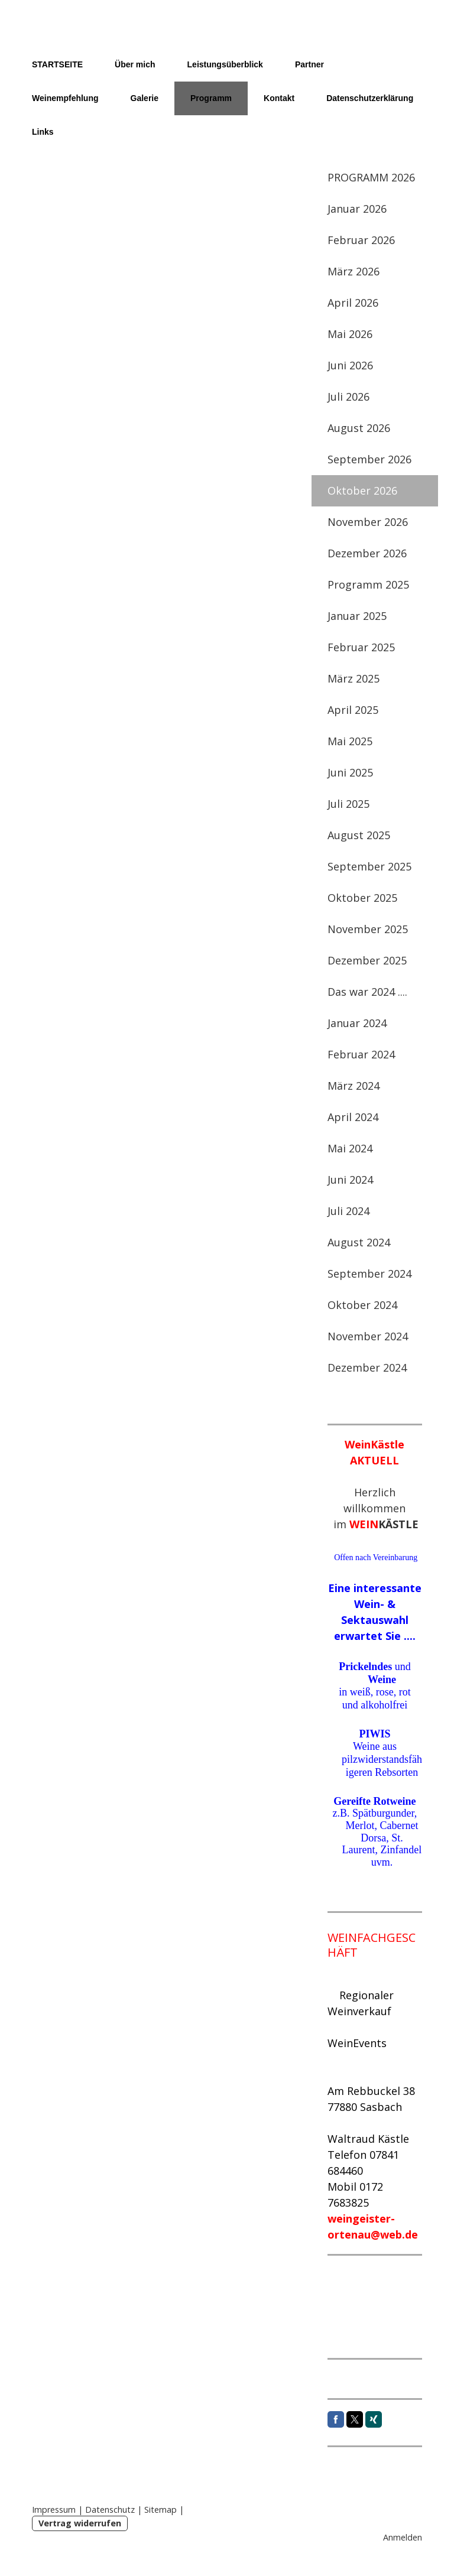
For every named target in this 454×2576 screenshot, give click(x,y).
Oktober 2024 (362, 1305)
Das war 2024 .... (367, 992)
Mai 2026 (349, 334)
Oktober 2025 (362, 898)
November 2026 (367, 522)
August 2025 (358, 835)
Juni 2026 (350, 365)
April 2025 (352, 710)
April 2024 (352, 1117)
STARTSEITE (57, 64)
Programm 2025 (368, 584)
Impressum (54, 2509)
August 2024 (358, 1242)
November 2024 (367, 1336)
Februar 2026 (361, 240)
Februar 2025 (361, 647)
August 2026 (358, 428)
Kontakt (279, 98)
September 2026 (369, 459)
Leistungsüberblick (225, 64)
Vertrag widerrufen (79, 2523)
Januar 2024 (357, 1023)
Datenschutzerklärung (369, 98)
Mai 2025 (349, 741)
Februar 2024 (361, 1054)
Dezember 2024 (367, 1367)
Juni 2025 (350, 772)
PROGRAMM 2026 (371, 177)
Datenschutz (110, 2509)
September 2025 (369, 866)
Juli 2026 (348, 396)
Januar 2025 (357, 616)
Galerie (144, 98)
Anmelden (402, 2537)
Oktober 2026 (362, 490)
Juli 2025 (348, 804)
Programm (211, 98)
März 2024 (353, 1086)
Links (43, 132)
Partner (309, 64)
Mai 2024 (349, 1148)
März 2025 (353, 678)
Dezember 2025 (367, 960)
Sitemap (160, 2509)
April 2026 (352, 302)
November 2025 (367, 929)
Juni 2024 (350, 1179)
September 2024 (369, 1273)
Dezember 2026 (367, 553)
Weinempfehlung (65, 98)
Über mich (135, 64)
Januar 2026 (357, 209)
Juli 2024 (348, 1211)
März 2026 (353, 271)
